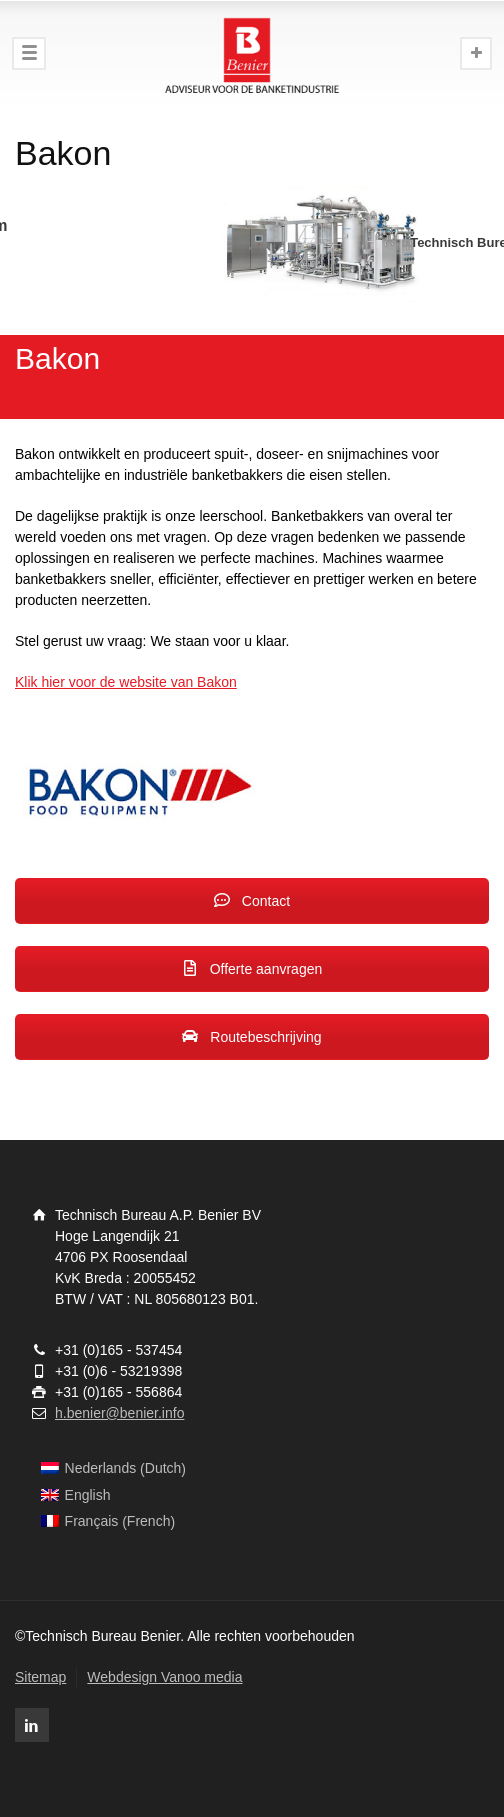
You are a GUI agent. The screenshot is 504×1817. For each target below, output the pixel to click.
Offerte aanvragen (252, 969)
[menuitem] (113, 1468)
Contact (252, 901)
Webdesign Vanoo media (164, 1677)
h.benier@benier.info (119, 1413)
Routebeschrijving (251, 1037)
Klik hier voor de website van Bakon (126, 682)
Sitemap (40, 1677)
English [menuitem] (88, 1495)
